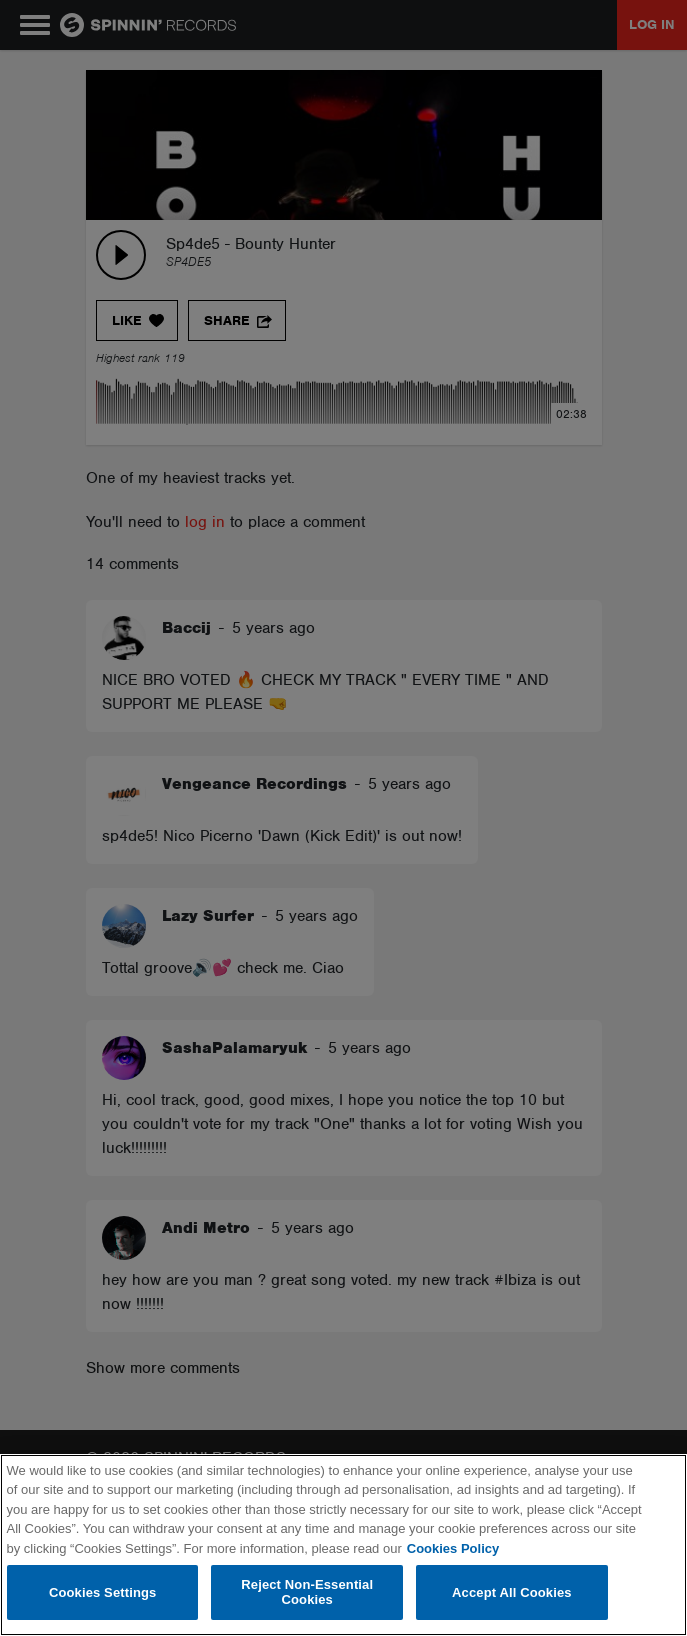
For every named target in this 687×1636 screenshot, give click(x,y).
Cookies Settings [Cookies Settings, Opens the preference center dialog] (103, 1592)
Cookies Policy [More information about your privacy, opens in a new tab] (453, 1548)
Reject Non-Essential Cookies (307, 1592)
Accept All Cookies (512, 1592)
